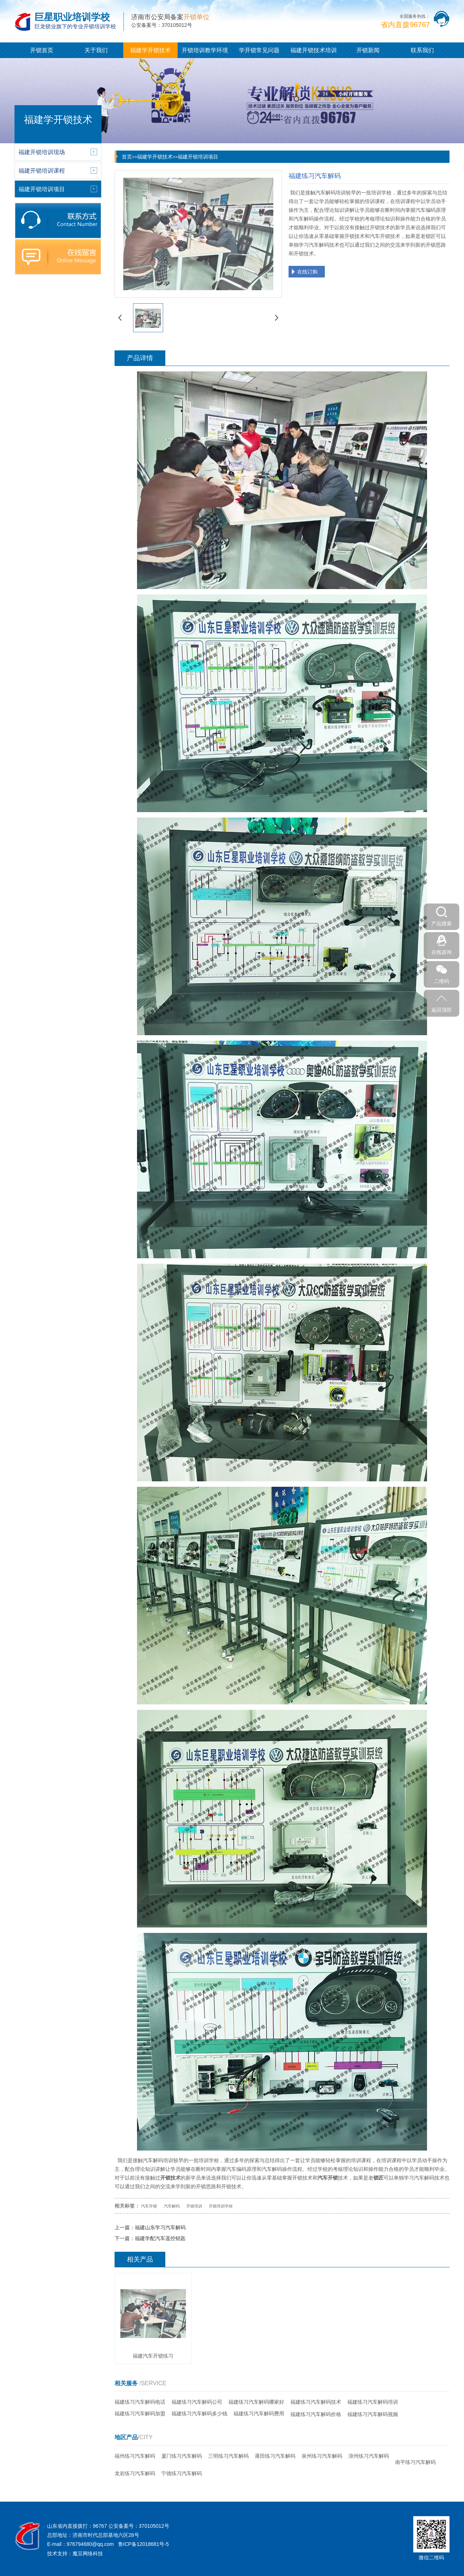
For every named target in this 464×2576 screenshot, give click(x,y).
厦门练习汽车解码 (181, 2456)
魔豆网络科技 (87, 2553)
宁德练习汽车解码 (181, 2473)
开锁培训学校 (221, 2206)
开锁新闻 (368, 50)
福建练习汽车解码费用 (258, 2413)
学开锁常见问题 (259, 50)
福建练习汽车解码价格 (315, 2414)
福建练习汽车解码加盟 (140, 2413)
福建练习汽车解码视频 (372, 2414)
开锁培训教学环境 (205, 50)
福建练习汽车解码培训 (372, 2402)
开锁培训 (194, 2206)
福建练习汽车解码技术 (315, 2402)
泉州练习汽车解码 (322, 2456)
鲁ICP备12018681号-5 (143, 2544)
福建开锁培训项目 (198, 157)
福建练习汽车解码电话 (140, 2402)
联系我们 (422, 50)
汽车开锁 (149, 2206)
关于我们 (96, 50)
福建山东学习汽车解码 (160, 2227)
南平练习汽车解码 (415, 2462)
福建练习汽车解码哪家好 (256, 2402)
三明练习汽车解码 (228, 2456)
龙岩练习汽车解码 (135, 2473)
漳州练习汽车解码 (368, 2456)
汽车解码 (172, 2206)
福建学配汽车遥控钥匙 (160, 2238)
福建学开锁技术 (150, 50)
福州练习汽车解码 (135, 2456)
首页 (127, 157)
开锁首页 (41, 50)
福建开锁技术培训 (313, 50)
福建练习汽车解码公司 (196, 2402)
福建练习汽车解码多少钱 (199, 2413)
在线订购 (307, 272)
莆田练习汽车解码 (275, 2456)
